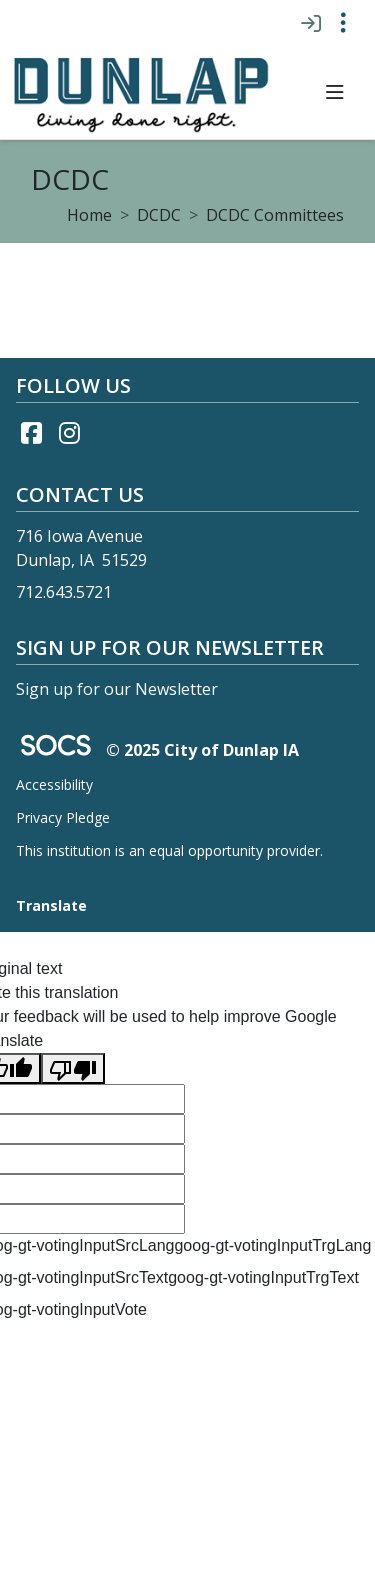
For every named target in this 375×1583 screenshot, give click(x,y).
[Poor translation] (73, 1068)
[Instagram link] (69, 433)
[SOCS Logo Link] (55, 747)
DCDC (159, 215)
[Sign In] (310, 23)
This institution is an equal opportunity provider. (169, 850)
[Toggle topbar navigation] (343, 23)
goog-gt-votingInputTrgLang (272, 1245)
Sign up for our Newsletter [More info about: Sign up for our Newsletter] (117, 689)
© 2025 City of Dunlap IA (202, 750)
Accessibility (54, 784)
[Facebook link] (31, 433)
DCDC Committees (275, 215)
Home (89, 215)
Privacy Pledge (63, 817)
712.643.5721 (64, 592)
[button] (334, 92)
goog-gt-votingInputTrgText (263, 1277)
